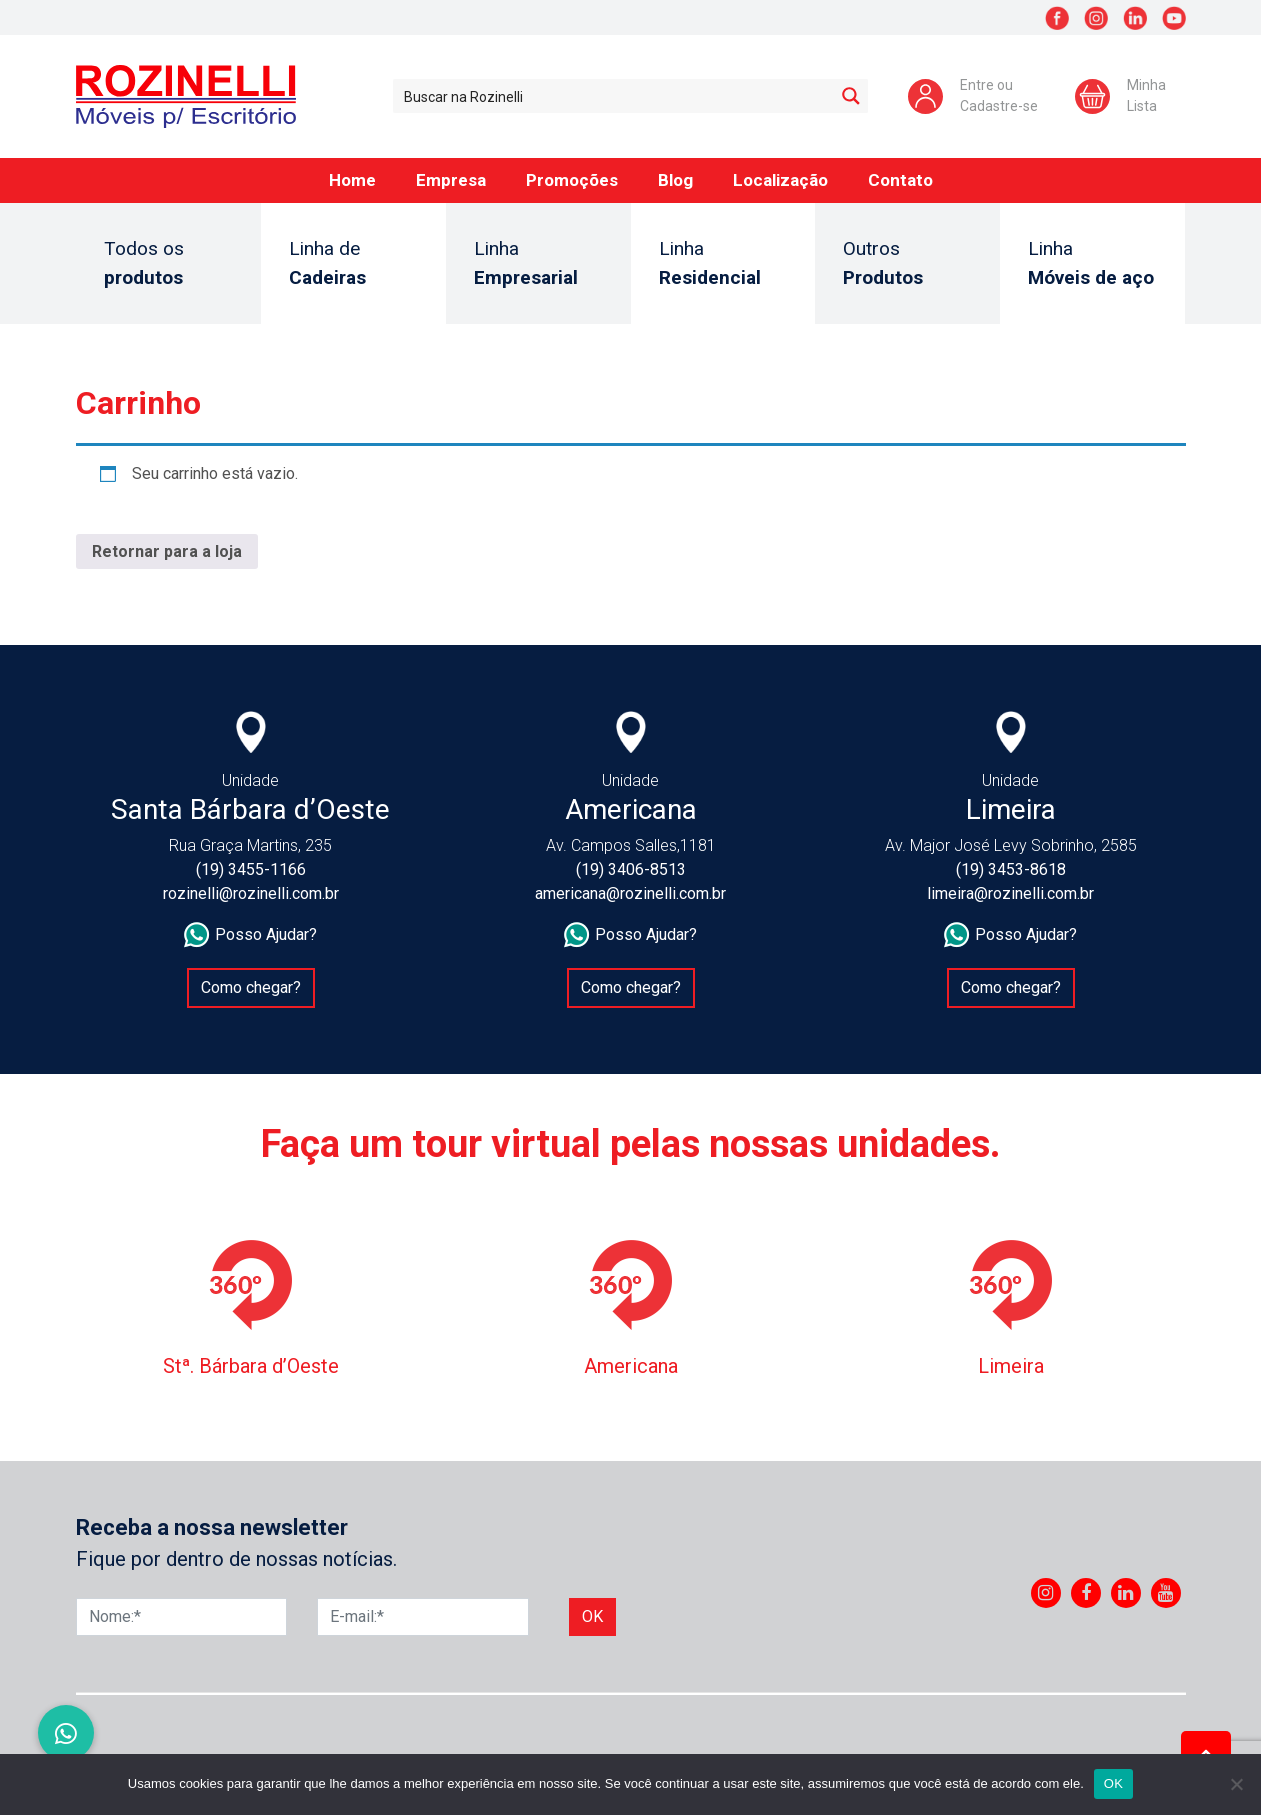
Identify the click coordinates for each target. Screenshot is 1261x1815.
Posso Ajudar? (250, 935)
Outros (907, 264)
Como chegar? (251, 987)
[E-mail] (423, 1617)
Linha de (353, 264)
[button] (66, 1733)
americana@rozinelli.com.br (630, 893)
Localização (780, 180)
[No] (1236, 1784)
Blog (675, 180)
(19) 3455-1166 (251, 869)
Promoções (572, 180)
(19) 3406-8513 (631, 869)
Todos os (168, 264)
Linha (538, 264)
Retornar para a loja (167, 551)
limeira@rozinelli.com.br (1010, 893)
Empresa (451, 180)
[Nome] (182, 1617)
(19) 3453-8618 (1011, 869)
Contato (900, 180)
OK (1113, 1783)
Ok (592, 1616)
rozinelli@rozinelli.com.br (251, 893)
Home (352, 180)
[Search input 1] (614, 96)
